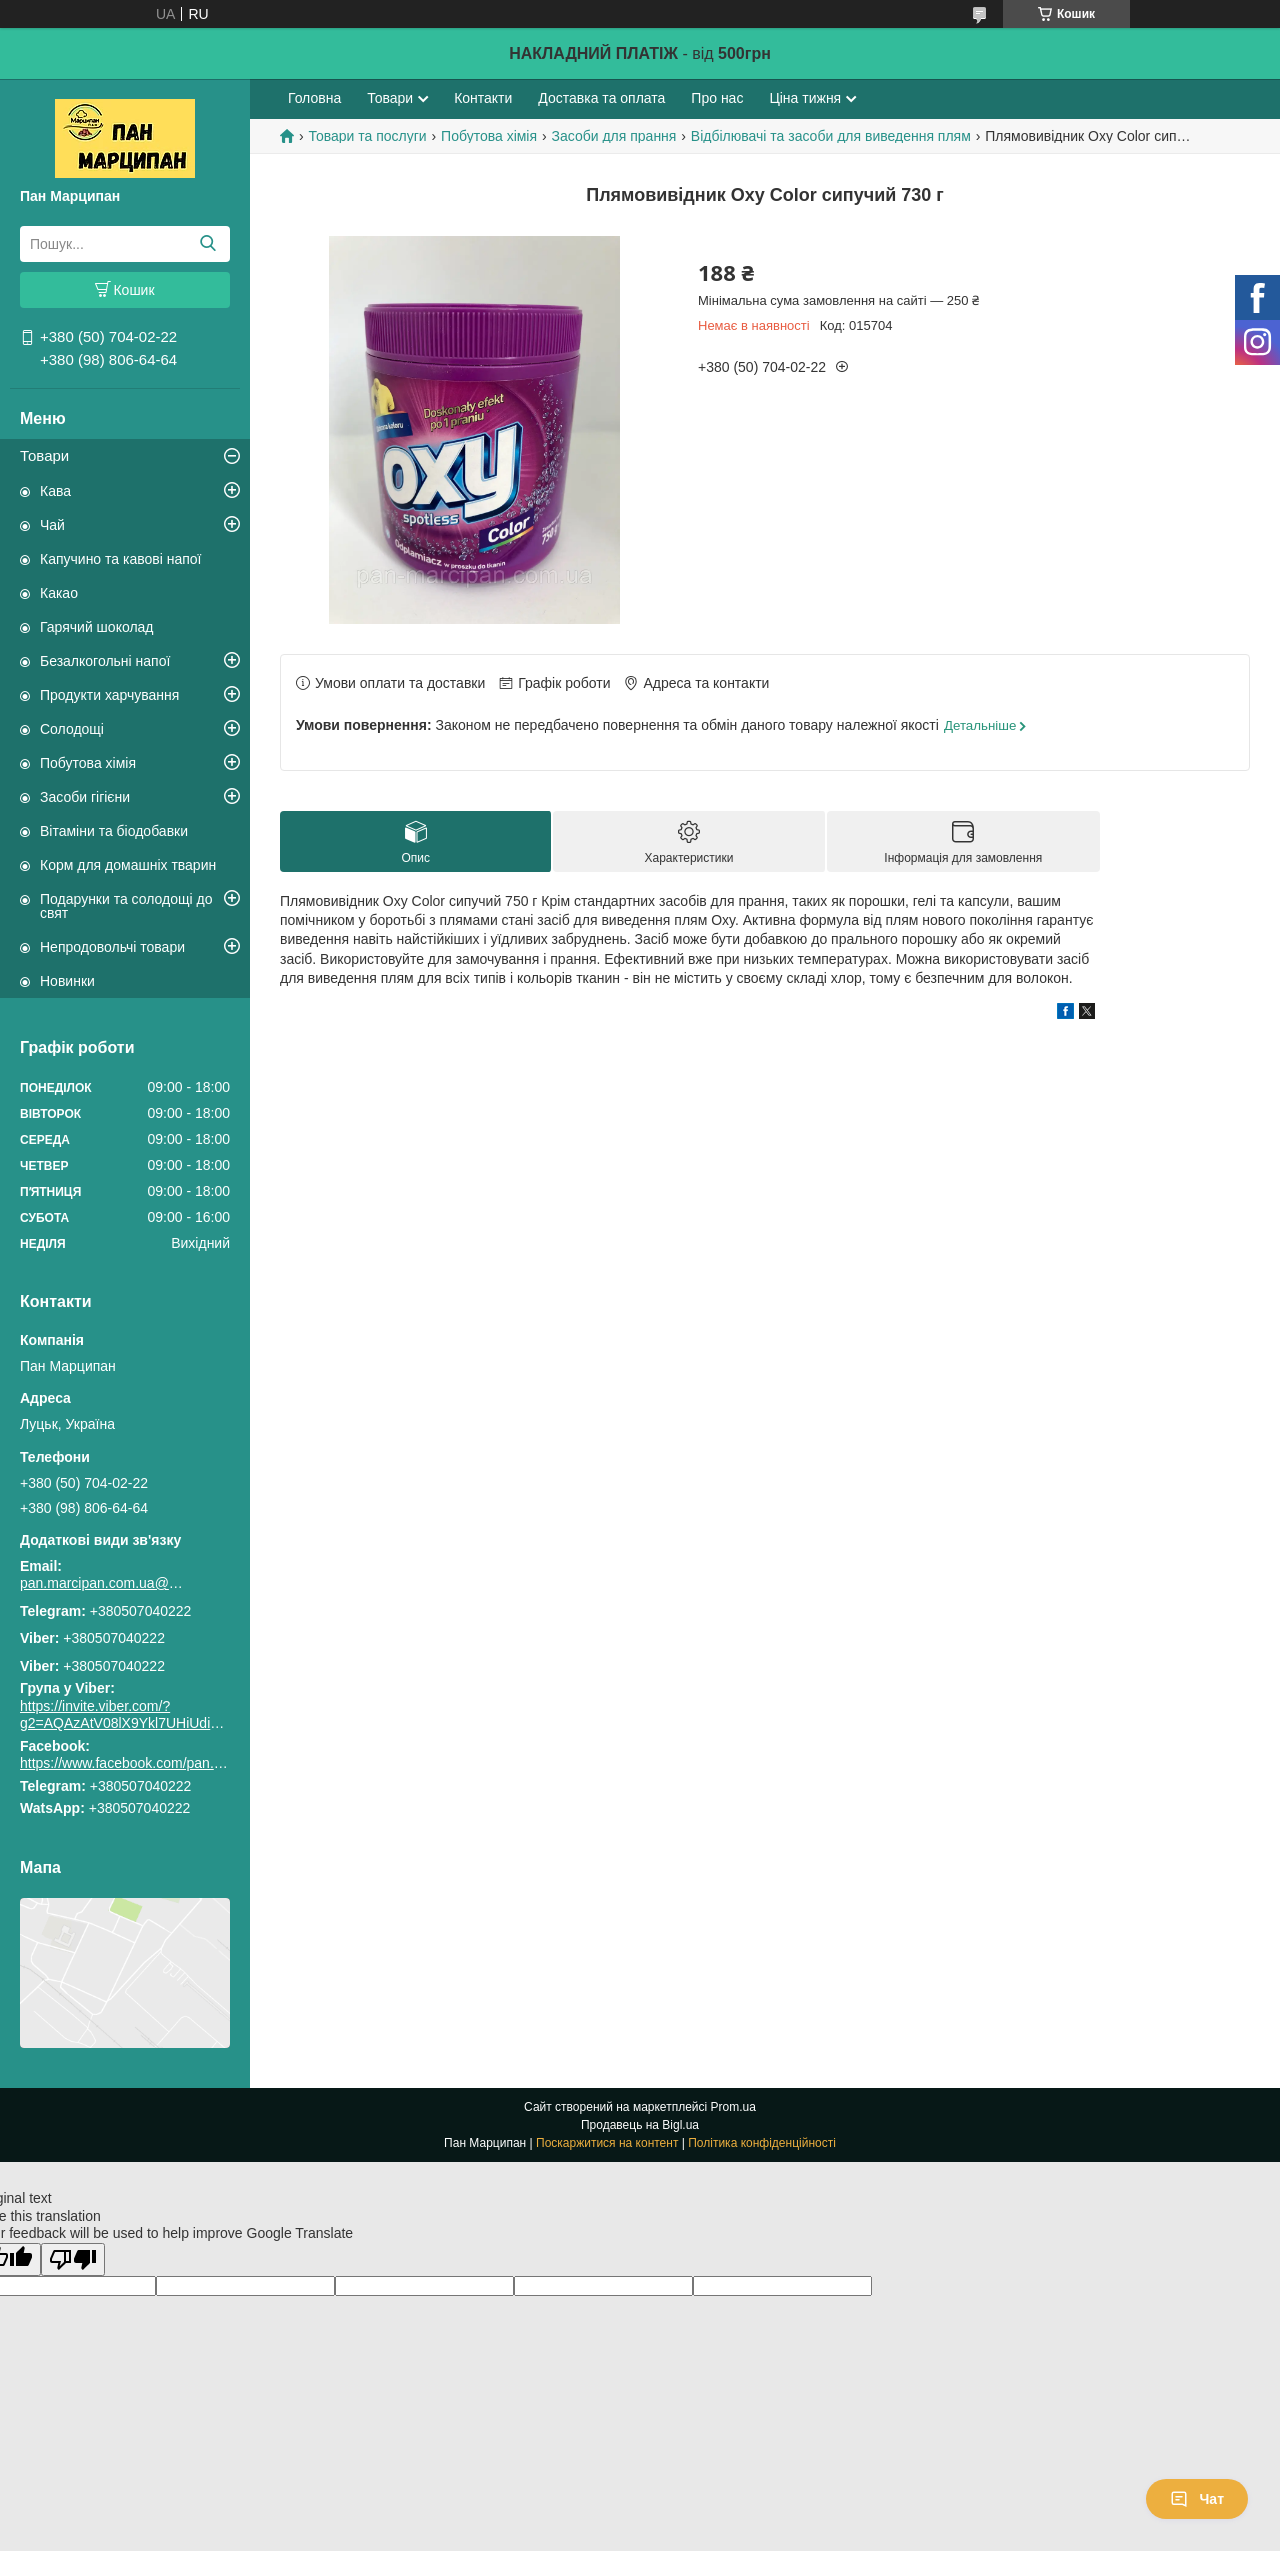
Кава (55, 491)
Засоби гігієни (85, 797)
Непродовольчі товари (112, 947)
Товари (44, 455)
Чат (1197, 2499)
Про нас (717, 98)
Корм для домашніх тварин (128, 865)
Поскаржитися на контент (607, 2143)
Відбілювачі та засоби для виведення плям (831, 136)
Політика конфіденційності (762, 2143)
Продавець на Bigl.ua (640, 2125)
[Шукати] (207, 244)
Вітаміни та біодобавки (114, 831)
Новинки (67, 981)
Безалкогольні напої (105, 661)
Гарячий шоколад (97, 627)
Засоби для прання (614, 136)
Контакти (483, 98)
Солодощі (72, 729)
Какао (59, 593)
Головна (314, 98)
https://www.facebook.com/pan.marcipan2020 (161, 1763)
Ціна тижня (805, 98)
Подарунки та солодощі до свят (126, 906)
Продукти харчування (109, 695)
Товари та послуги (367, 136)
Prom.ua (733, 2107)
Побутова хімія (88, 763)
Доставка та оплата (601, 98)
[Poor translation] (73, 2259)
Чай (52, 525)
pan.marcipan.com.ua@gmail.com (105, 1583)
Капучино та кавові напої (120, 559)
